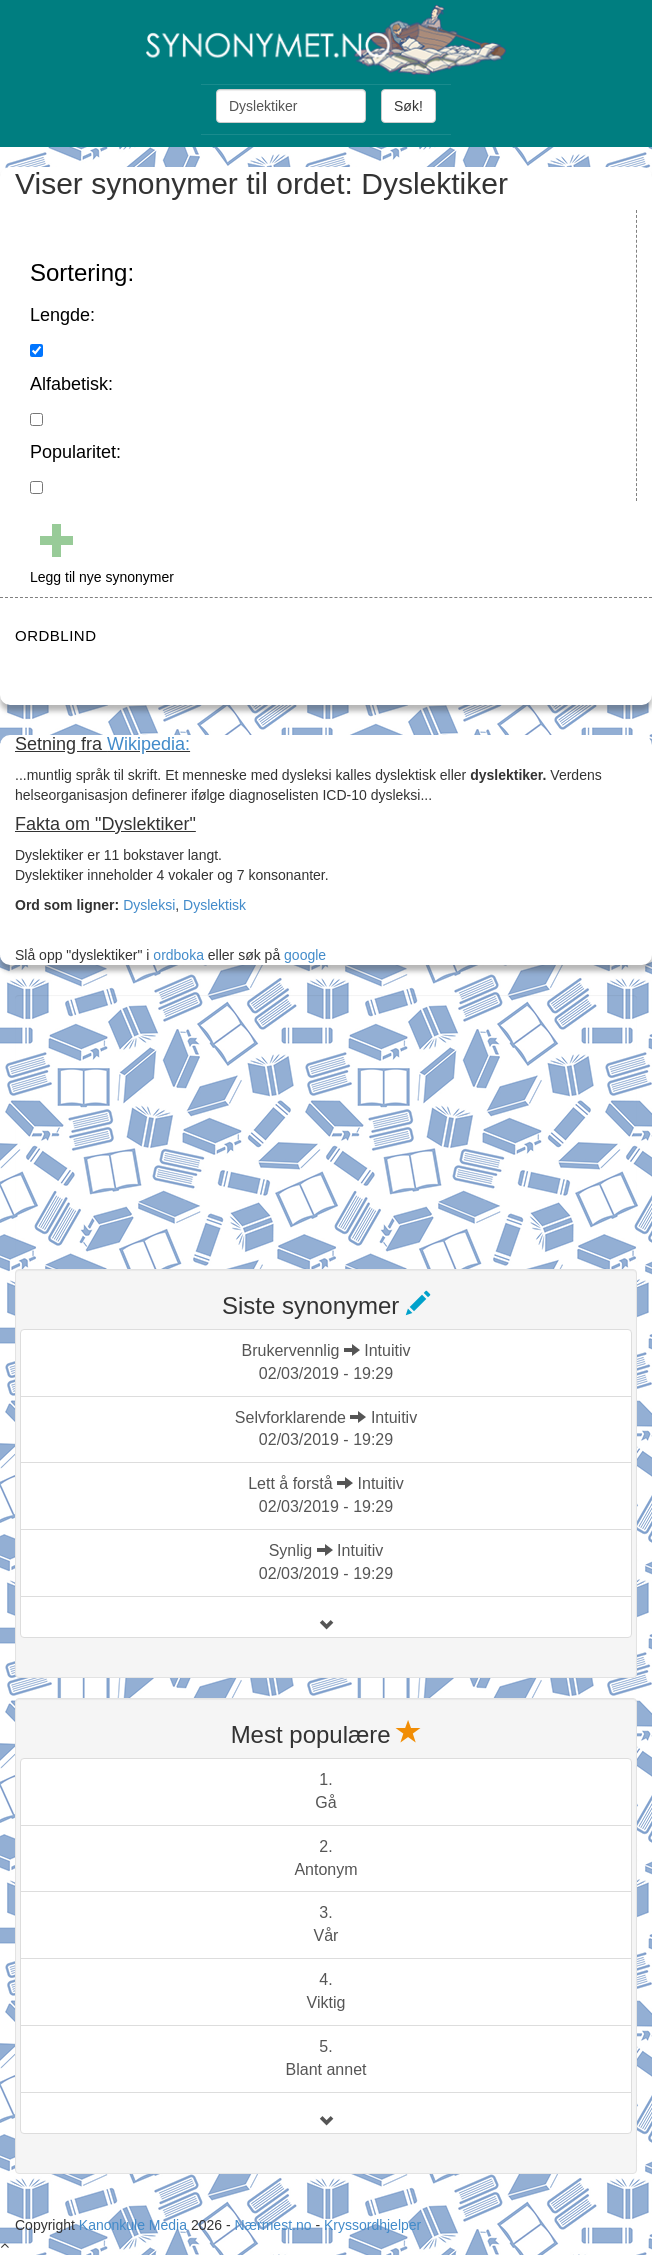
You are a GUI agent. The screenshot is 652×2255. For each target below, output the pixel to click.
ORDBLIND (56, 635)
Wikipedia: (148, 744)
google (305, 955)
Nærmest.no (272, 2225)
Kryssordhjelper (372, 2225)
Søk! (408, 106)
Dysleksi (149, 905)
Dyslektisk (214, 905)
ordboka (176, 955)
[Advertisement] (165, 1120)
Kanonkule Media (135, 2225)
